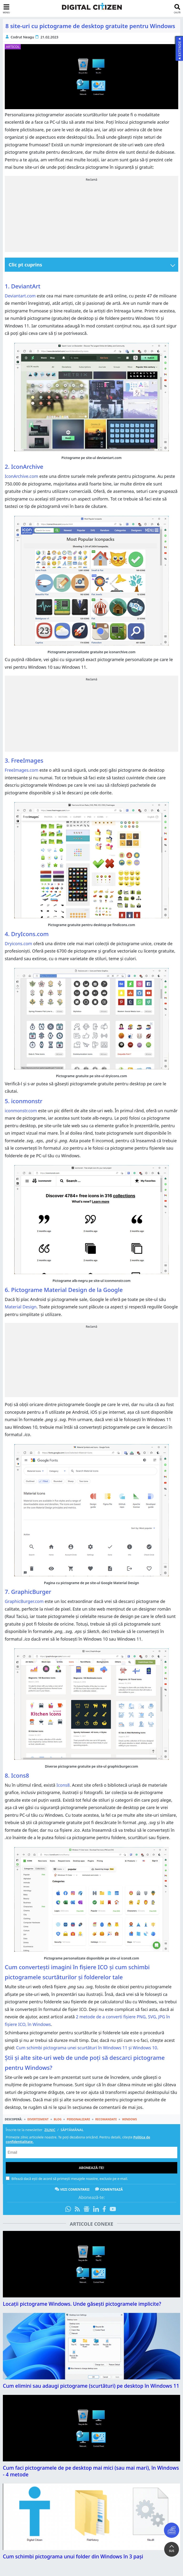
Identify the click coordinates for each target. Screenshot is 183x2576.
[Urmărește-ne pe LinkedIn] (96, 2209)
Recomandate (106, 2119)
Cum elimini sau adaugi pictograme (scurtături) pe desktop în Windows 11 (91, 2385)
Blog (58, 2119)
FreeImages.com (21, 770)
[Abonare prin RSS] (77, 2209)
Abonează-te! (91, 2168)
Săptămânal (72, 2129)
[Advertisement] (91, 215)
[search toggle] (178, 8)
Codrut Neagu (22, 37)
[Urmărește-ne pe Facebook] (104, 2209)
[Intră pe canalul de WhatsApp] (69, 2209)
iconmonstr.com (21, 1110)
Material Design (20, 1307)
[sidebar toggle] (5, 8)
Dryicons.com (18, 943)
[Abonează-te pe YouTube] (113, 2209)
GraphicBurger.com (24, 1601)
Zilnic (49, 2129)
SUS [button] (171, 2551)
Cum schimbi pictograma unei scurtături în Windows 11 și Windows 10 (86, 2048)
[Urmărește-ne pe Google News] (86, 2209)
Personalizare (78, 2119)
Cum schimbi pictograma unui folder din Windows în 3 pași (73, 2556)
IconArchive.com (21, 476)
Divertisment (38, 2119)
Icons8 (63, 1785)
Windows (129, 2119)
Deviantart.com (20, 296)
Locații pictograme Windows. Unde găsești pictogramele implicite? (82, 2304)
